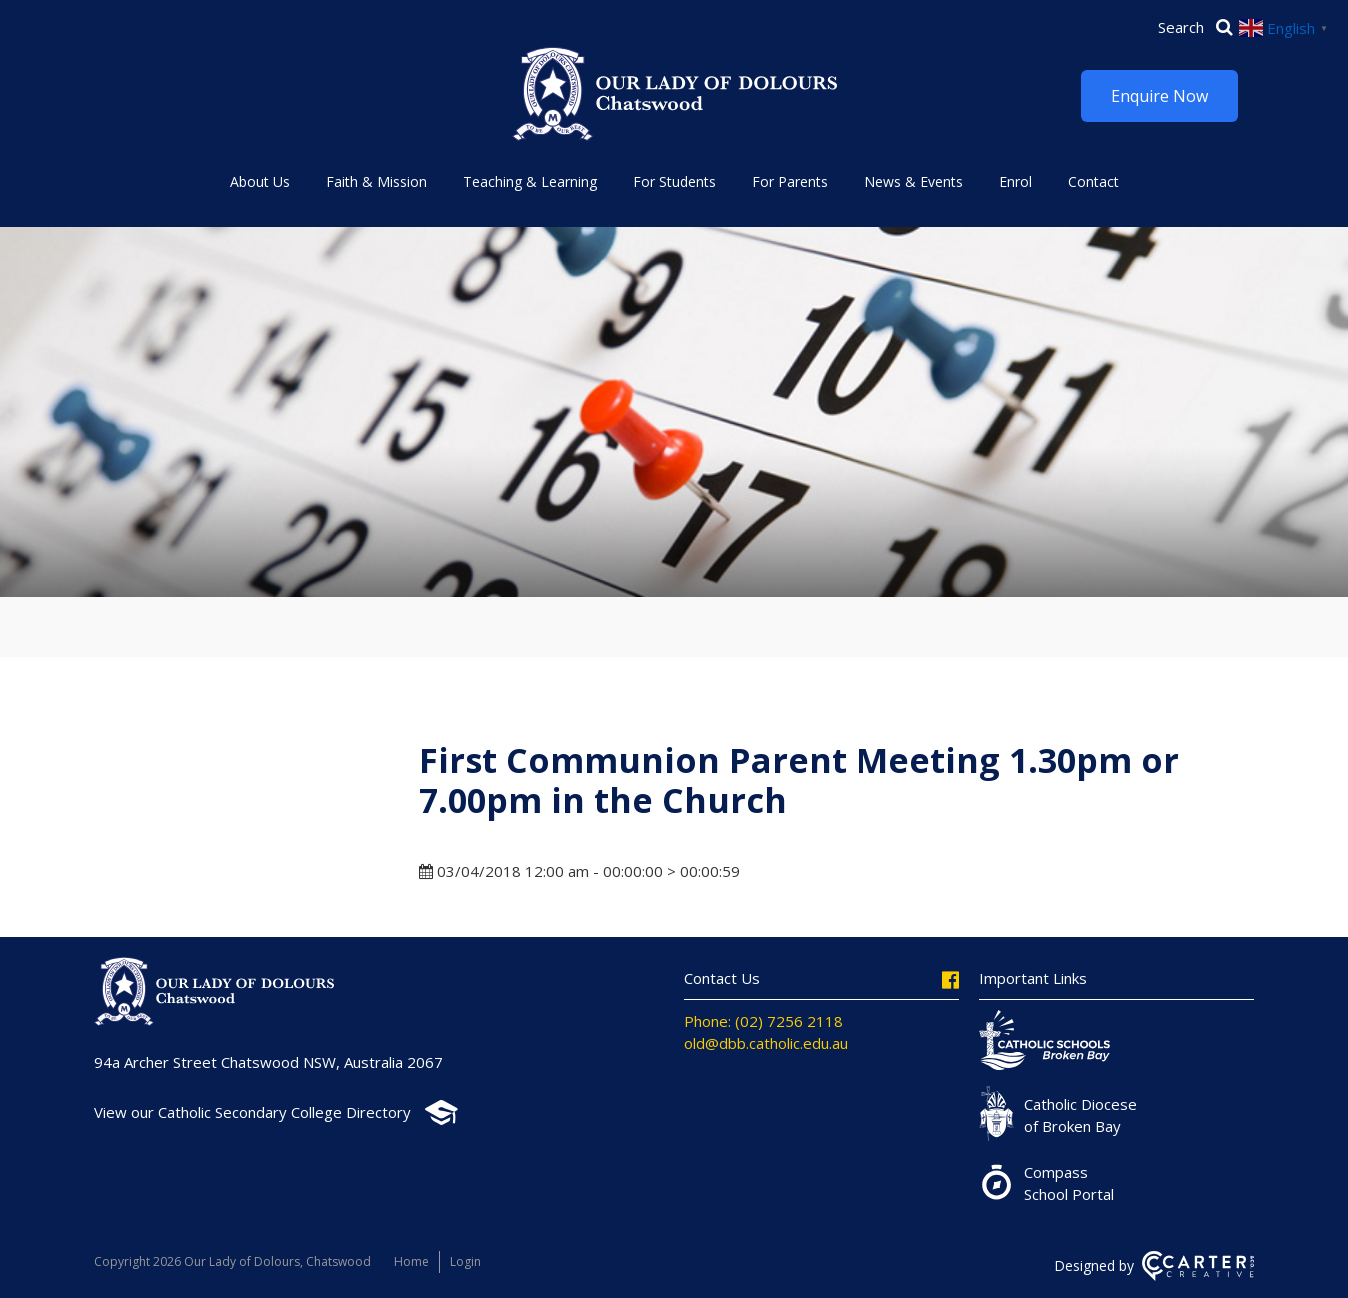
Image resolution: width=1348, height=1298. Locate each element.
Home (411, 1261)
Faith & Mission (376, 181)
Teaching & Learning (530, 181)
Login (465, 1261)
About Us (260, 181)
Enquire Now (1159, 96)
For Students (674, 181)
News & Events (913, 181)
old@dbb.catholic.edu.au (766, 1043)
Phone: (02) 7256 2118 (763, 1021)
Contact (1093, 181)
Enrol (1015, 181)
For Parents (790, 181)
